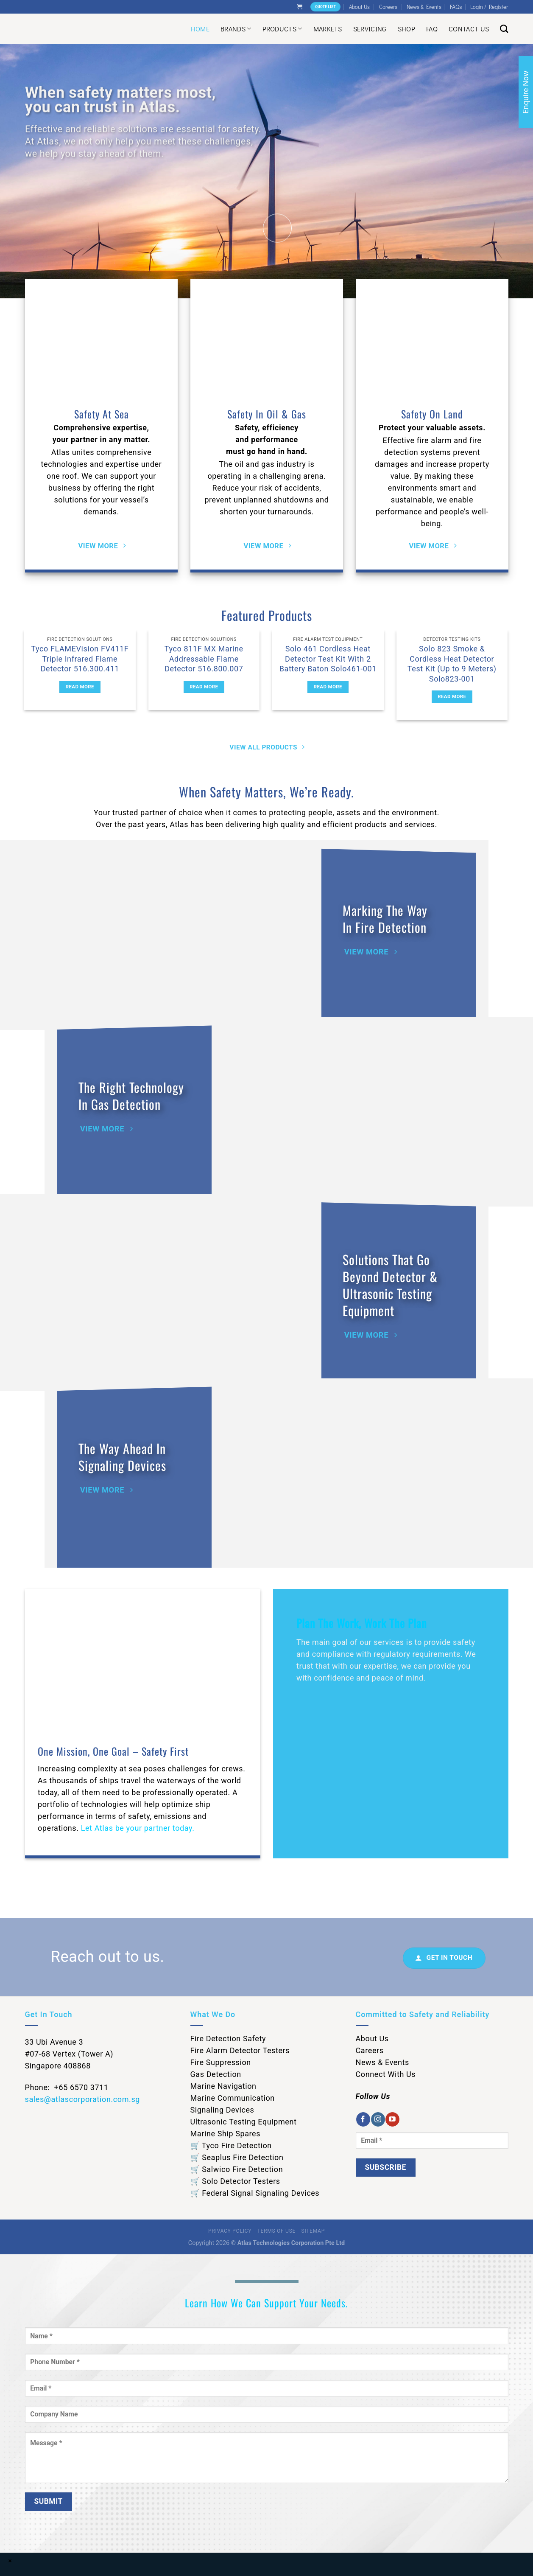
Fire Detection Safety (228, 2038)
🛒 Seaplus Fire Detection (237, 2157)
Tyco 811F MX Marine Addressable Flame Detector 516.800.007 (204, 658)
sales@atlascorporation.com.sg (82, 2099)
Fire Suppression (220, 2062)
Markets (327, 28)
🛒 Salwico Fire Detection (236, 2169)
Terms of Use (276, 2231)
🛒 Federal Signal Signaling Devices (255, 2193)
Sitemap (313, 2231)
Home (200, 28)
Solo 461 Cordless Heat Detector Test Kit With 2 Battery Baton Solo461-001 (328, 658)
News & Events (424, 6)
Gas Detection (215, 2074)
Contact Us (469, 28)
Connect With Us (386, 2074)
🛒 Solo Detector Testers (235, 2181)
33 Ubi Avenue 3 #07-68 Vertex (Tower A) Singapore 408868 (69, 2053)
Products (282, 28)
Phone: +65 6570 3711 (67, 2087)
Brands (235, 28)
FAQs (456, 7)
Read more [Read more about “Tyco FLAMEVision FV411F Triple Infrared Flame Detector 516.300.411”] (80, 687)
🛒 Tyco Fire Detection (231, 2145)
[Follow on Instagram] (378, 2119)
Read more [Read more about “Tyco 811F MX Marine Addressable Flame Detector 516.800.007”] (204, 687)
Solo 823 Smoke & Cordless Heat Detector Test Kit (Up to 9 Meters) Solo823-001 (452, 663)
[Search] (504, 29)
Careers (388, 6)
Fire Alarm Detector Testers (240, 2050)
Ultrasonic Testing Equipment (243, 2121)
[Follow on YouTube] (392, 2119)
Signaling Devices (222, 2109)
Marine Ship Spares (225, 2133)
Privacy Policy (229, 2231)
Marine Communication (232, 2097)
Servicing (370, 28)
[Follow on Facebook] (363, 2119)
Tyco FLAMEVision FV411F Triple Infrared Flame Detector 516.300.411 (79, 658)
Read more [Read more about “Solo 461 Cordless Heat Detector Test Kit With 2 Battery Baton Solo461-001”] (328, 687)
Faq (432, 28)
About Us (359, 6)
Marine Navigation (223, 2086)
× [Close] (10, 2561)
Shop (406, 28)
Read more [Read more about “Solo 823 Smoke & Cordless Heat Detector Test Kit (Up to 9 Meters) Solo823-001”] (452, 696)
